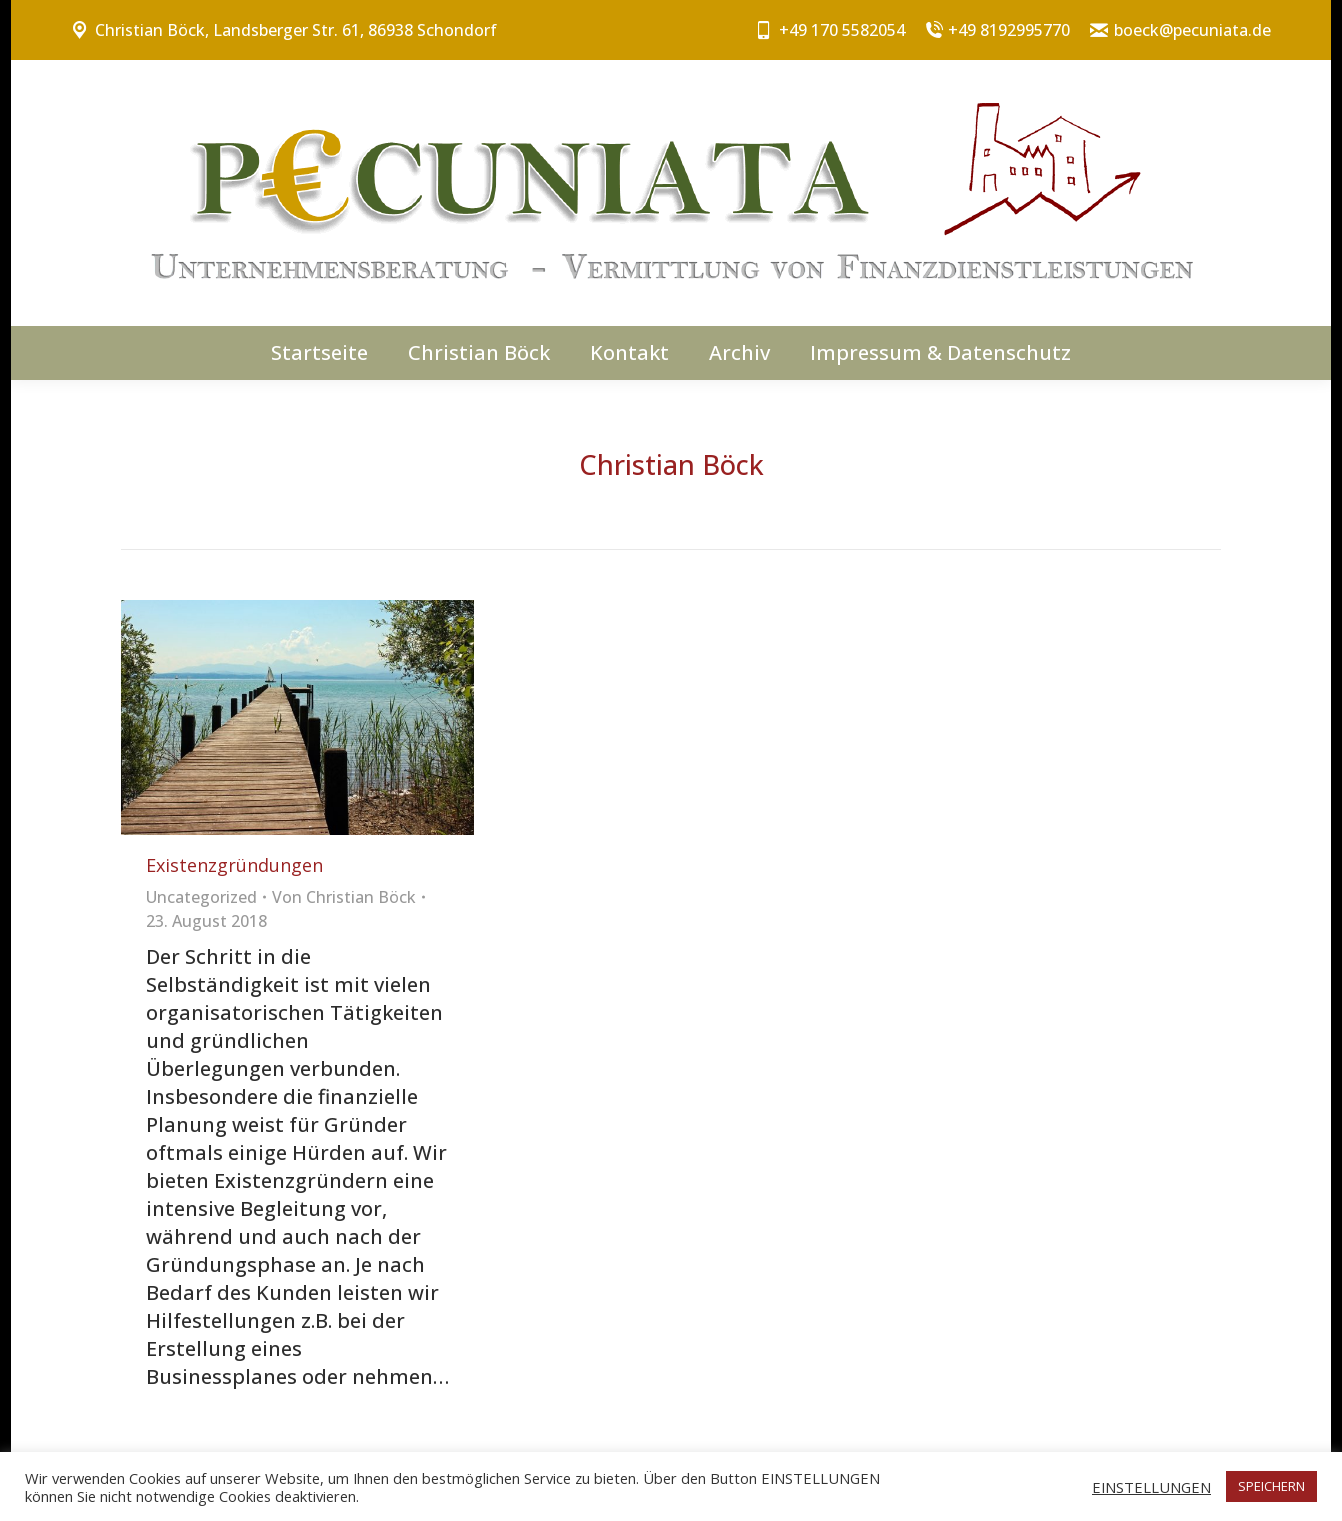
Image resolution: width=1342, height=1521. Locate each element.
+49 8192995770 (998, 30)
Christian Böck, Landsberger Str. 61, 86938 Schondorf (284, 30)
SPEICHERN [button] (1271, 1486)
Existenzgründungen (234, 865)
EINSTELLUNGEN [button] (1151, 1487)
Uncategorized (201, 897)
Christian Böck (671, 464)
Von (344, 897)
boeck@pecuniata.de (1180, 30)
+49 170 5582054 (830, 30)
